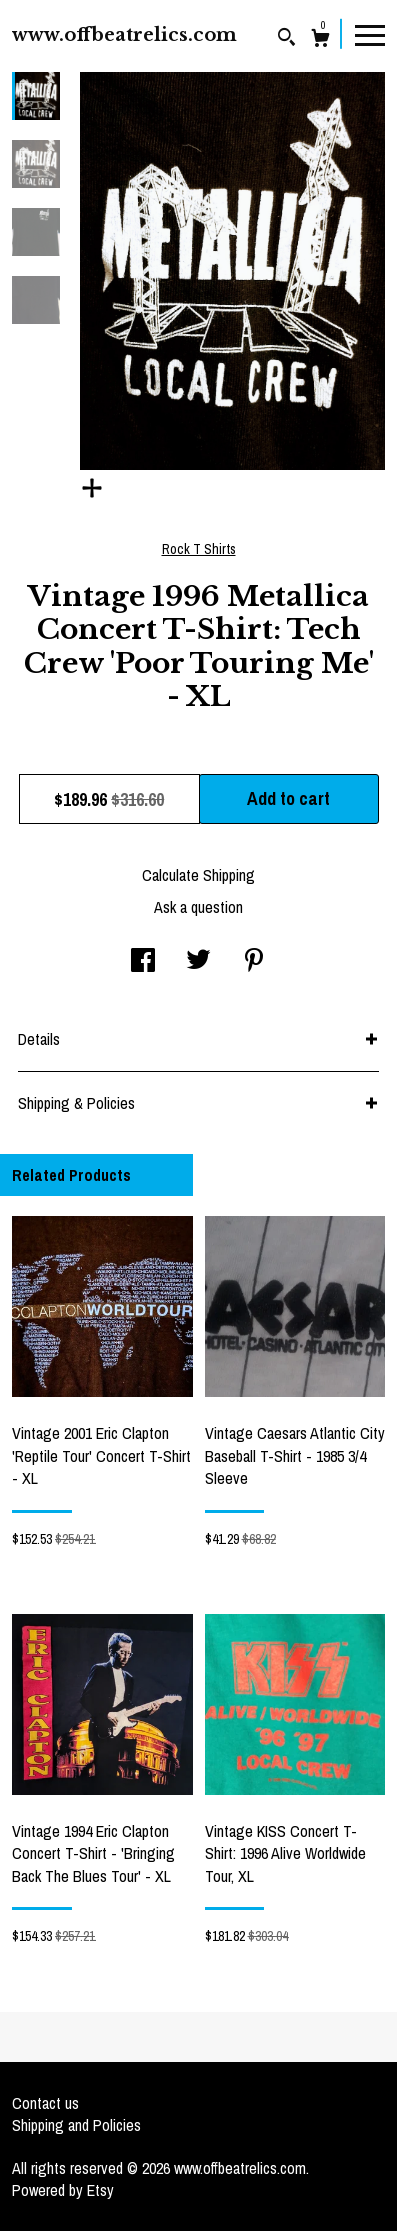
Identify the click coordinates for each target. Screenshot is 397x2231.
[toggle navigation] (370, 34)
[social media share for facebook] (143, 962)
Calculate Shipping (198, 875)
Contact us (45, 2103)
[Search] (286, 39)
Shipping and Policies (76, 2125)
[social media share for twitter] (198, 962)
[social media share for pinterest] (254, 962)
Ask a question (198, 907)
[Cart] (320, 40)
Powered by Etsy (63, 2190)
